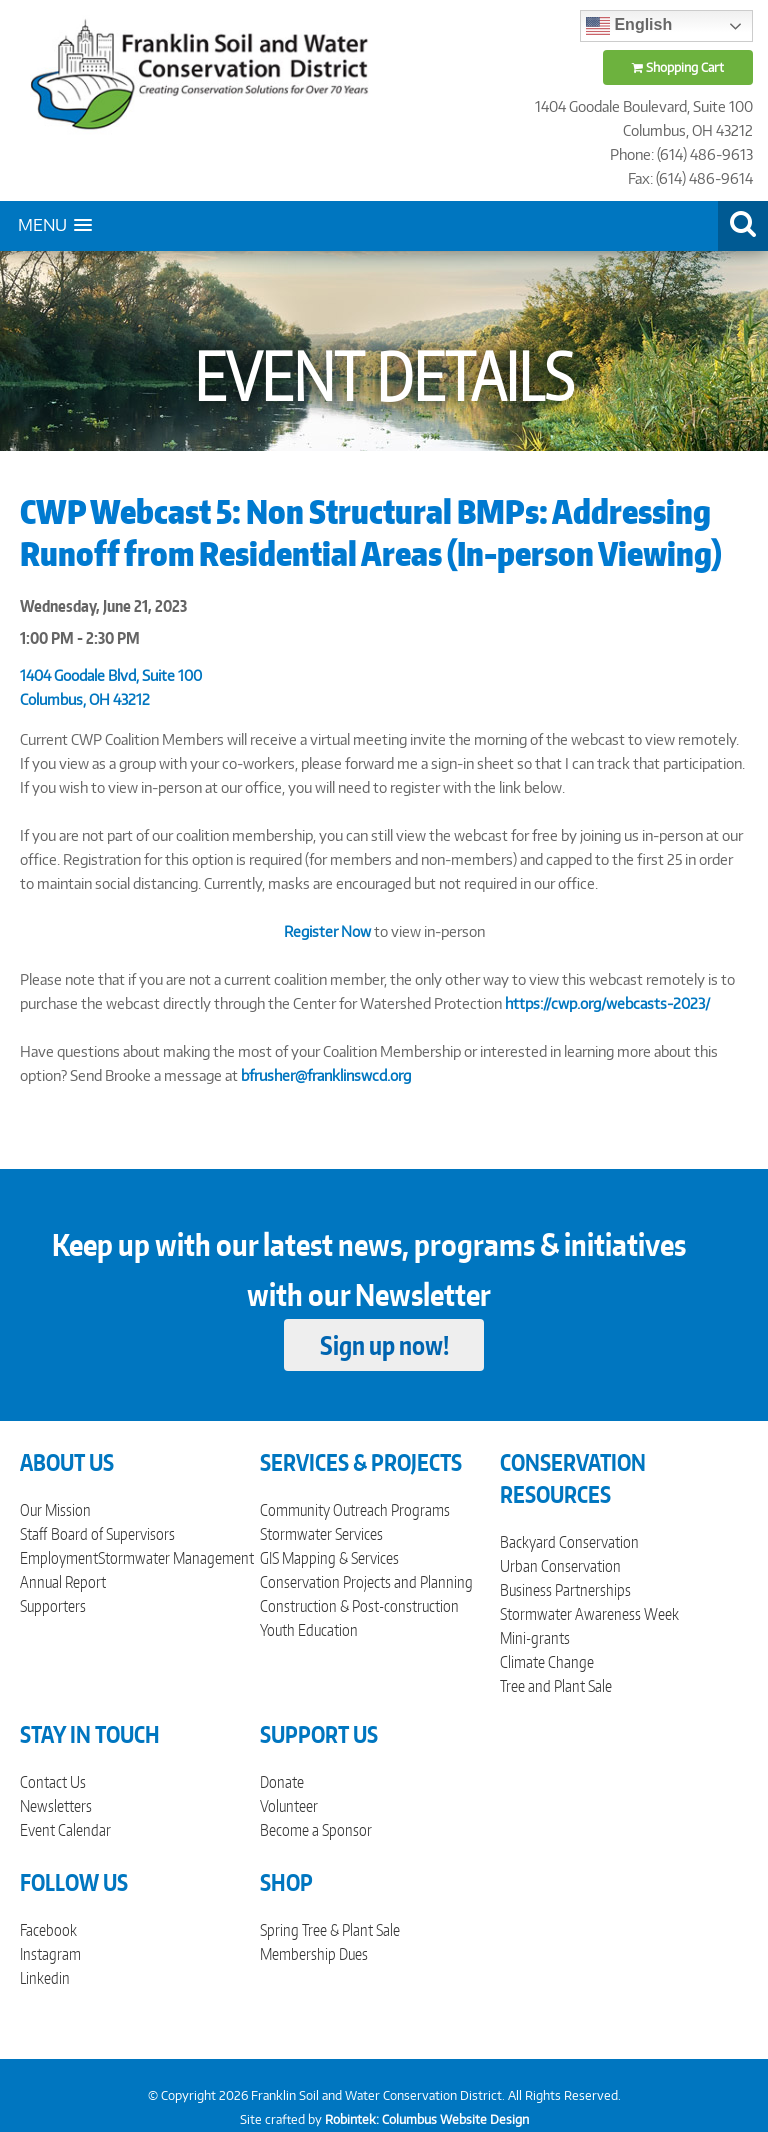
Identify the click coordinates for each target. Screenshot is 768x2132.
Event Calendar (65, 1830)
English (629, 26)
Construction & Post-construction (359, 1606)
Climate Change (547, 1662)
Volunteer (289, 1806)
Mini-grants (535, 1638)
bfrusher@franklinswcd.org (326, 1075)
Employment (59, 1558)
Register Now (327, 931)
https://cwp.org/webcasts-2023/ (607, 1003)
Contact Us (53, 1782)
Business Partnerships (565, 1590)
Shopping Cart (678, 67)
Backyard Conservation (569, 1542)
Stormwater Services (321, 1534)
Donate (282, 1782)
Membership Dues (314, 1954)
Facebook (48, 1930)
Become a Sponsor (316, 1830)
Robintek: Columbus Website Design (427, 2119)
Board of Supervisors (113, 1534)
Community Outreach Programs (355, 1510)
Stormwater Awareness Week (589, 1614)
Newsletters (56, 1806)
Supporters (53, 1606)
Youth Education (309, 1630)
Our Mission (55, 1510)
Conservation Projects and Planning (366, 1582)
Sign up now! (384, 1345)
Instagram (50, 1954)
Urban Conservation (560, 1566)
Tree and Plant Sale (556, 1686)
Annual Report (63, 1582)
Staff (33, 1534)
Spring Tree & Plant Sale (330, 1930)
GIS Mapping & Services (329, 1558)
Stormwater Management (176, 1558)
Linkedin (45, 1978)
